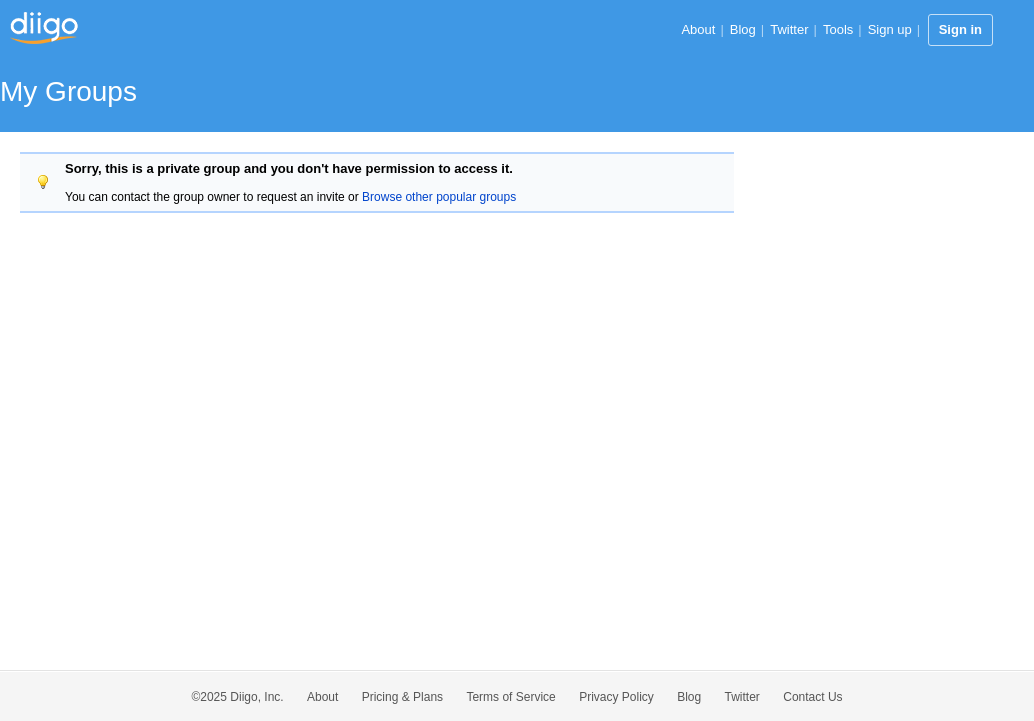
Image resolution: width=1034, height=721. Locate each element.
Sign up (890, 29)
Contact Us (812, 697)
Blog (743, 29)
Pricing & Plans (402, 697)
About (698, 29)
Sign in (960, 29)
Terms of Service (510, 697)
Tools (838, 29)
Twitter (789, 29)
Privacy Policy (616, 697)
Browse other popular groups (439, 197)
